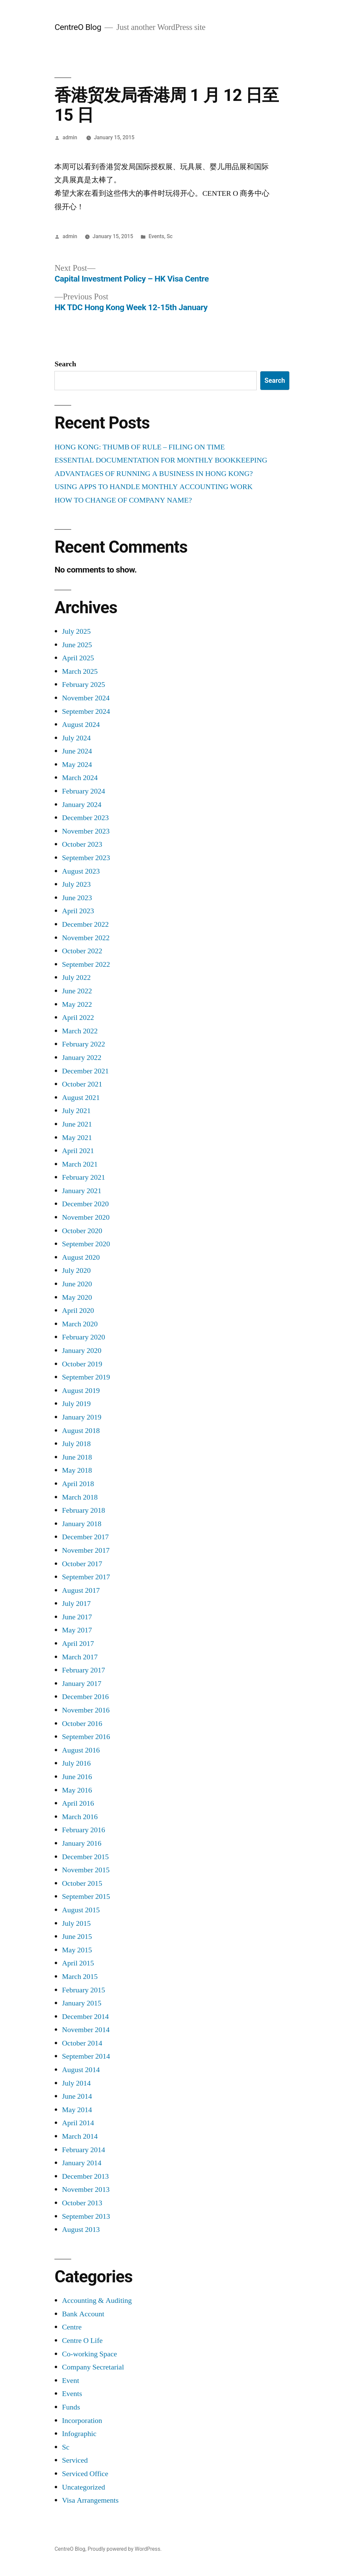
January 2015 (81, 2003)
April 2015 (78, 1963)
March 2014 (79, 2136)
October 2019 (82, 1364)
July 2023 (76, 884)
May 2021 (77, 1137)
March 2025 (79, 671)
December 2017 (85, 1537)
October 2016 (82, 1723)
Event (70, 2380)
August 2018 (81, 1430)
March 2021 (79, 1164)
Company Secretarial (93, 2367)
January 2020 (81, 1350)
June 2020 (77, 1284)
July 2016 (76, 1763)
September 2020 (86, 1244)
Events (156, 236)
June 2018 (77, 1457)
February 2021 (83, 1177)
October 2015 (82, 1883)
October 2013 (82, 2203)
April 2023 (78, 911)
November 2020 (86, 1217)
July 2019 (76, 1403)
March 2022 (79, 1031)
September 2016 (86, 1736)
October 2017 (82, 1564)
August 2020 (81, 1257)
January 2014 (81, 2163)
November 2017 (86, 1550)
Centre (72, 2327)
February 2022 (83, 1044)
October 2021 (82, 1084)
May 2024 (77, 764)
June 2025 (77, 645)
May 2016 (77, 1790)
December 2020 (85, 1204)
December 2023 (85, 817)
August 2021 (81, 1097)
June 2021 (77, 1124)
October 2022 (82, 951)
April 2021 (78, 1150)
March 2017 (79, 1657)
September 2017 (86, 1577)
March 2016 (79, 1816)
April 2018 (78, 1483)
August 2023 (81, 871)
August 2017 (81, 1590)
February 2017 (83, 1670)
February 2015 (83, 1990)
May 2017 (77, 1630)
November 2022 (86, 938)
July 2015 (76, 1923)
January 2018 (81, 1524)
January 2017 (81, 1683)
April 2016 (78, 1803)
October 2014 (82, 2043)
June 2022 (77, 991)
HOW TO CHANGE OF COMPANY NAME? (123, 500)
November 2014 (86, 2029)
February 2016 (83, 1830)
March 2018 (79, 1497)
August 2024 (81, 724)
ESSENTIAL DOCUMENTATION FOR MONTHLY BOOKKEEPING (160, 460)
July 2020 (76, 1270)
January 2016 (81, 1843)
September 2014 (86, 2056)
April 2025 (78, 658)
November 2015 (86, 1870)
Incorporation (82, 2420)
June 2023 (77, 898)
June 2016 (77, 1776)
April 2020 (78, 1310)
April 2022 (78, 1017)
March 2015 (79, 1976)
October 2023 (82, 844)
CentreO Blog (77, 27)
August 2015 (81, 1910)
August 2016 (81, 1750)
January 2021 (81, 1190)
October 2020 (82, 1231)
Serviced (75, 2460)
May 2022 (77, 1004)
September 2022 (86, 964)
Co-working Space (89, 2354)
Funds (71, 2407)
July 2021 (76, 1110)
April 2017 (78, 1643)
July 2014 (76, 2083)
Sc (170, 236)
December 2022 (85, 924)
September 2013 (86, 2216)
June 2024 (77, 751)
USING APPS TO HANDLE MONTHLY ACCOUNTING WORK (153, 486)
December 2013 (85, 2176)
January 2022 (81, 1057)
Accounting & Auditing (97, 2300)
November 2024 (86, 698)
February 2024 (83, 791)
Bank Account (83, 2314)
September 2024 (86, 711)
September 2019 (86, 1377)
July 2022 (76, 977)
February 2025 (83, 684)
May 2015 (77, 1950)
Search (65, 364)
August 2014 (81, 2069)
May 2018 (77, 1470)
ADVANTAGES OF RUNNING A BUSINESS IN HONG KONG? (153, 473)
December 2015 (85, 1857)
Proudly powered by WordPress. (125, 2549)
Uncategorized (83, 2487)
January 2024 (81, 804)
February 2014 (83, 2150)
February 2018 (83, 1510)
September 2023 (86, 857)
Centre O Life (82, 2340)
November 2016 (86, 1710)
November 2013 (86, 2189)
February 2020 (83, 1337)
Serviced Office (85, 2473)
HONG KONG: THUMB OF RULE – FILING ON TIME (139, 447)
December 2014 (85, 2016)
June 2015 (77, 1936)
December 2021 (85, 1071)
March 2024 (79, 777)
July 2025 (76, 631)
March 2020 (79, 1324)
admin (69, 137)
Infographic (79, 2433)
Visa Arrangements (90, 2500)
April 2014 (78, 2123)
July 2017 (76, 1603)
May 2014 (77, 2109)
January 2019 (81, 1417)
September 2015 (86, 1896)
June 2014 (77, 2096)
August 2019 (81, 1390)
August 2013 (81, 2229)
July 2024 (76, 738)
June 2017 (77, 1617)
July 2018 (76, 1443)
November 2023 (86, 831)
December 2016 (85, 1696)
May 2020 (77, 1297)
